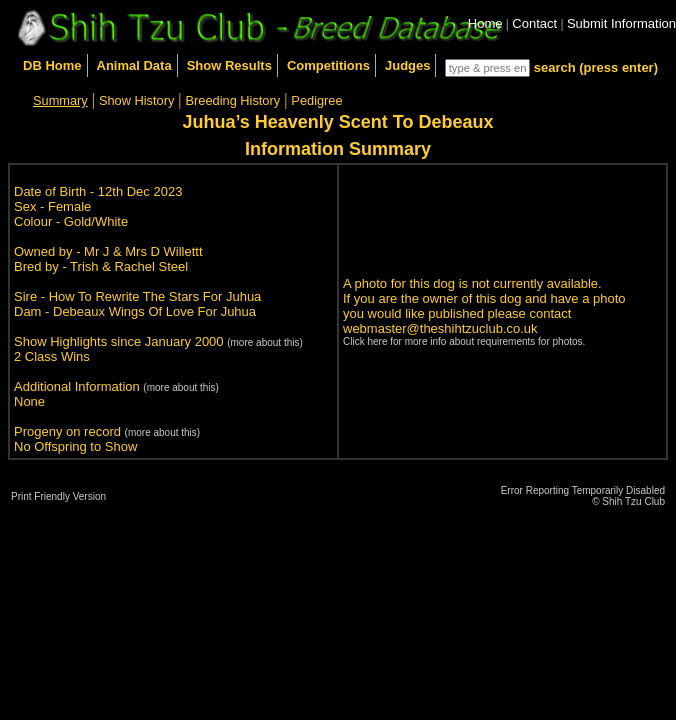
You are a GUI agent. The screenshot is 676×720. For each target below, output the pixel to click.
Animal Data (134, 65)
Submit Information (621, 23)
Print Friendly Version (58, 496)
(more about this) (265, 342)
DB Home (52, 65)
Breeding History (233, 100)
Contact (534, 23)
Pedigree (316, 100)
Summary (60, 100)
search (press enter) (596, 67)
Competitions (328, 65)
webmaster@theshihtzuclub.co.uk (440, 328)
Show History (136, 100)
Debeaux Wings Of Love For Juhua (154, 311)
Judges (408, 65)
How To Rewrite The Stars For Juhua (155, 296)
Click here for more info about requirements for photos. (464, 341)
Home (485, 23)
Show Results (229, 65)
